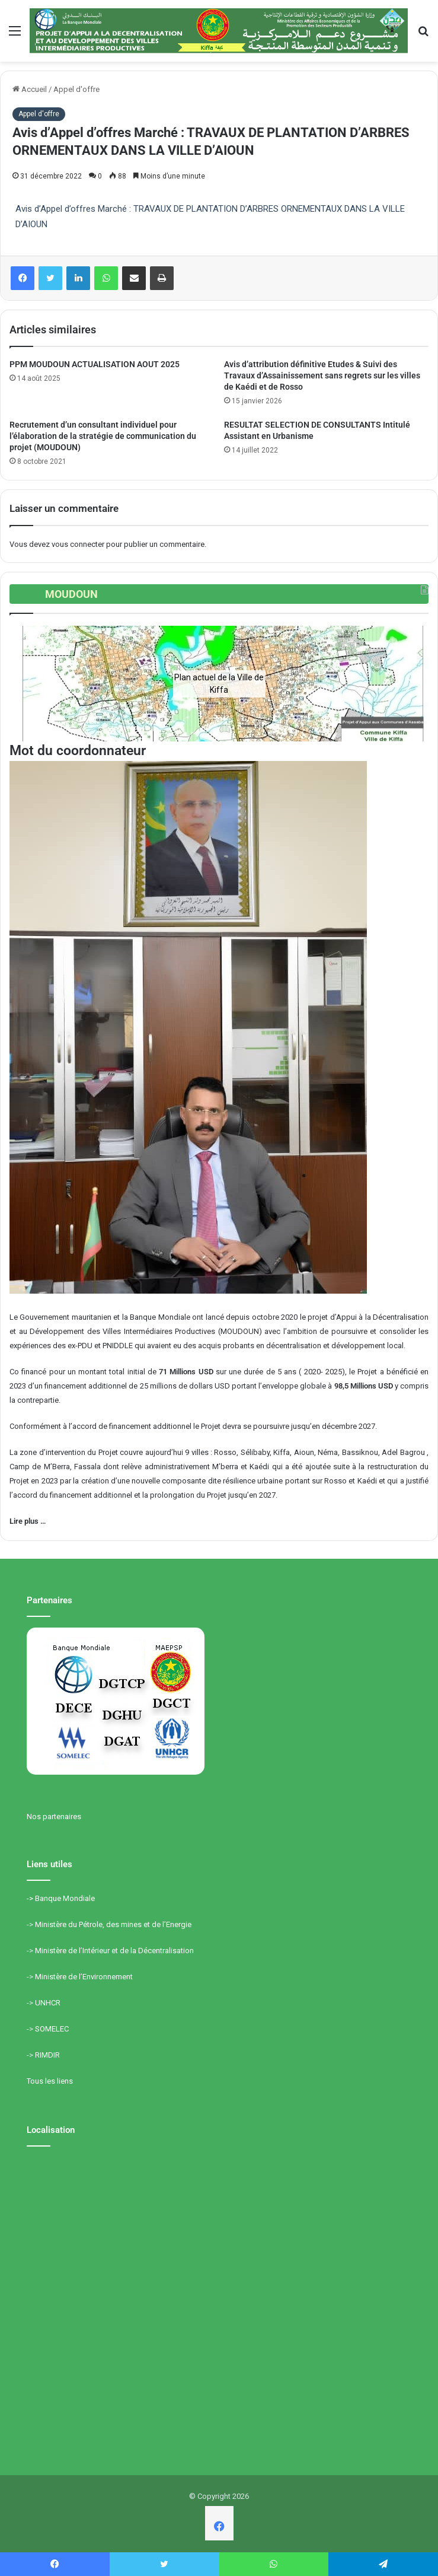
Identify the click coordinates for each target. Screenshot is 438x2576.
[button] (27, 683)
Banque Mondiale (65, 1898)
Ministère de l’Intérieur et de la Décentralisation (114, 1950)
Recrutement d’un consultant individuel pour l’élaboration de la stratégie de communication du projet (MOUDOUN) (102, 436)
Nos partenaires (54, 1816)
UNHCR (47, 2002)
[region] (219, 683)
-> (31, 1898)
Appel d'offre (76, 89)
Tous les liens (50, 2081)
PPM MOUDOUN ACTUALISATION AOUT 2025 (94, 364)
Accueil (29, 89)
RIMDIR (47, 2054)
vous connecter (78, 544)
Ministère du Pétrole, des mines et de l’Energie (113, 1924)
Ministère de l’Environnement (84, 1976)
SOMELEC (52, 2028)
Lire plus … (27, 1521)
